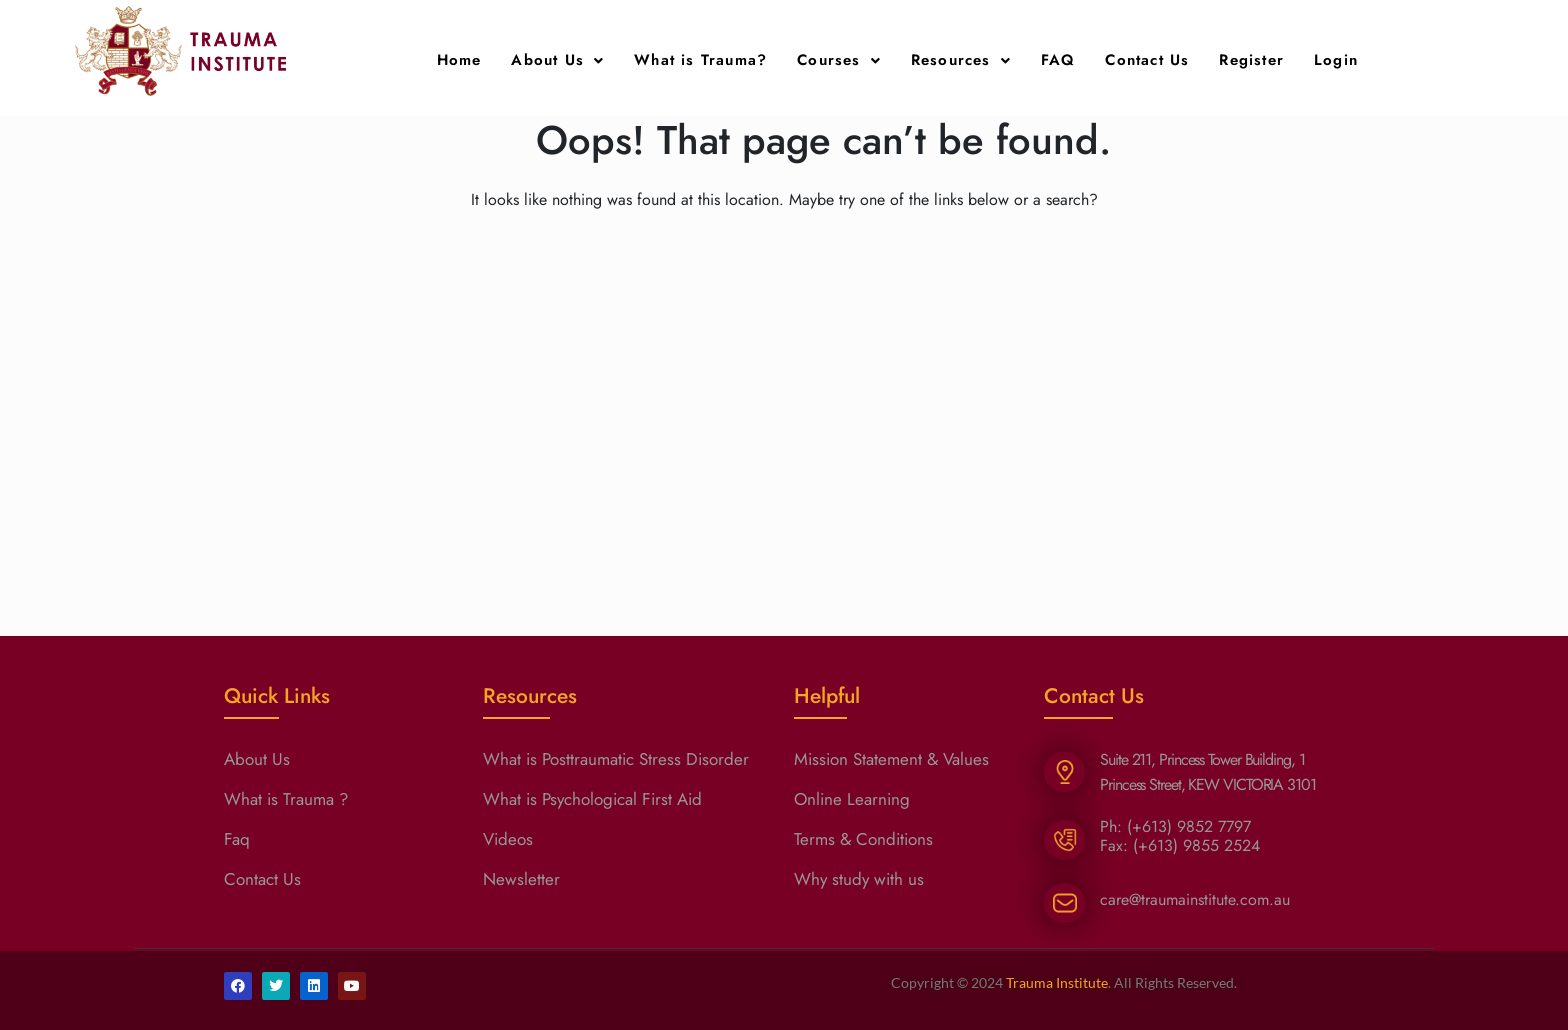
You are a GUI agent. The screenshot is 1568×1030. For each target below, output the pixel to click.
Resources (961, 60)
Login (1336, 60)
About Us (557, 60)
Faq (237, 839)
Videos (508, 839)
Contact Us (1147, 60)
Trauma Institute (1057, 982)
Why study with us (859, 879)
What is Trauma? (700, 60)
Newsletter (521, 879)
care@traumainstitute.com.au (1195, 899)
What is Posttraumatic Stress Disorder (616, 759)
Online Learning (852, 799)
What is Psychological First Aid (592, 799)
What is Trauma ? (286, 799)
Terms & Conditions (863, 839)
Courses (839, 60)
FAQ (1058, 60)
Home (459, 60)
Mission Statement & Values (891, 759)
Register (1251, 60)
